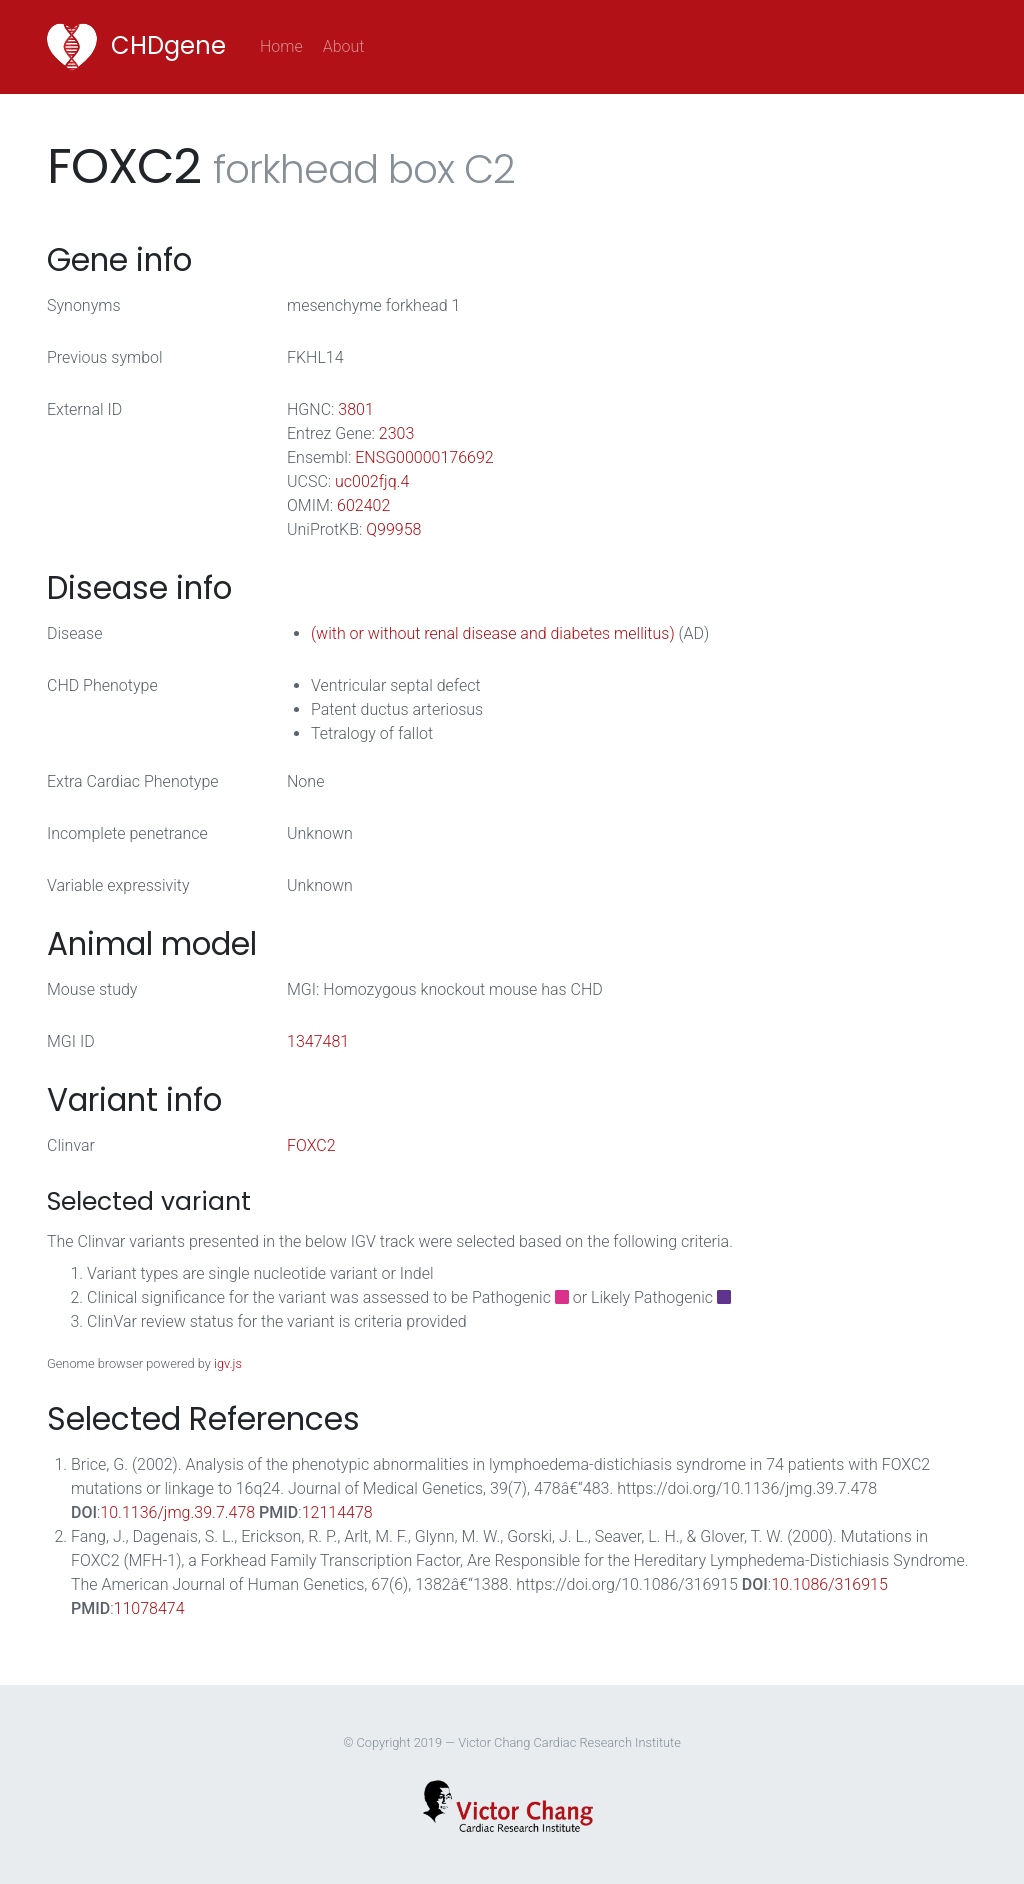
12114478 (337, 1512)
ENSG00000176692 (424, 457)
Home (286, 45)
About (344, 46)
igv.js (228, 1363)
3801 (356, 409)
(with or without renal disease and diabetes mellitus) (493, 633)
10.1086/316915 (829, 1584)
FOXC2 (311, 1145)
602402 (363, 505)
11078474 (149, 1608)
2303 (397, 433)
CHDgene (136, 47)
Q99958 (393, 529)
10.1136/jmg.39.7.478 (177, 1512)
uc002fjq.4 (372, 481)
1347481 (318, 1041)
